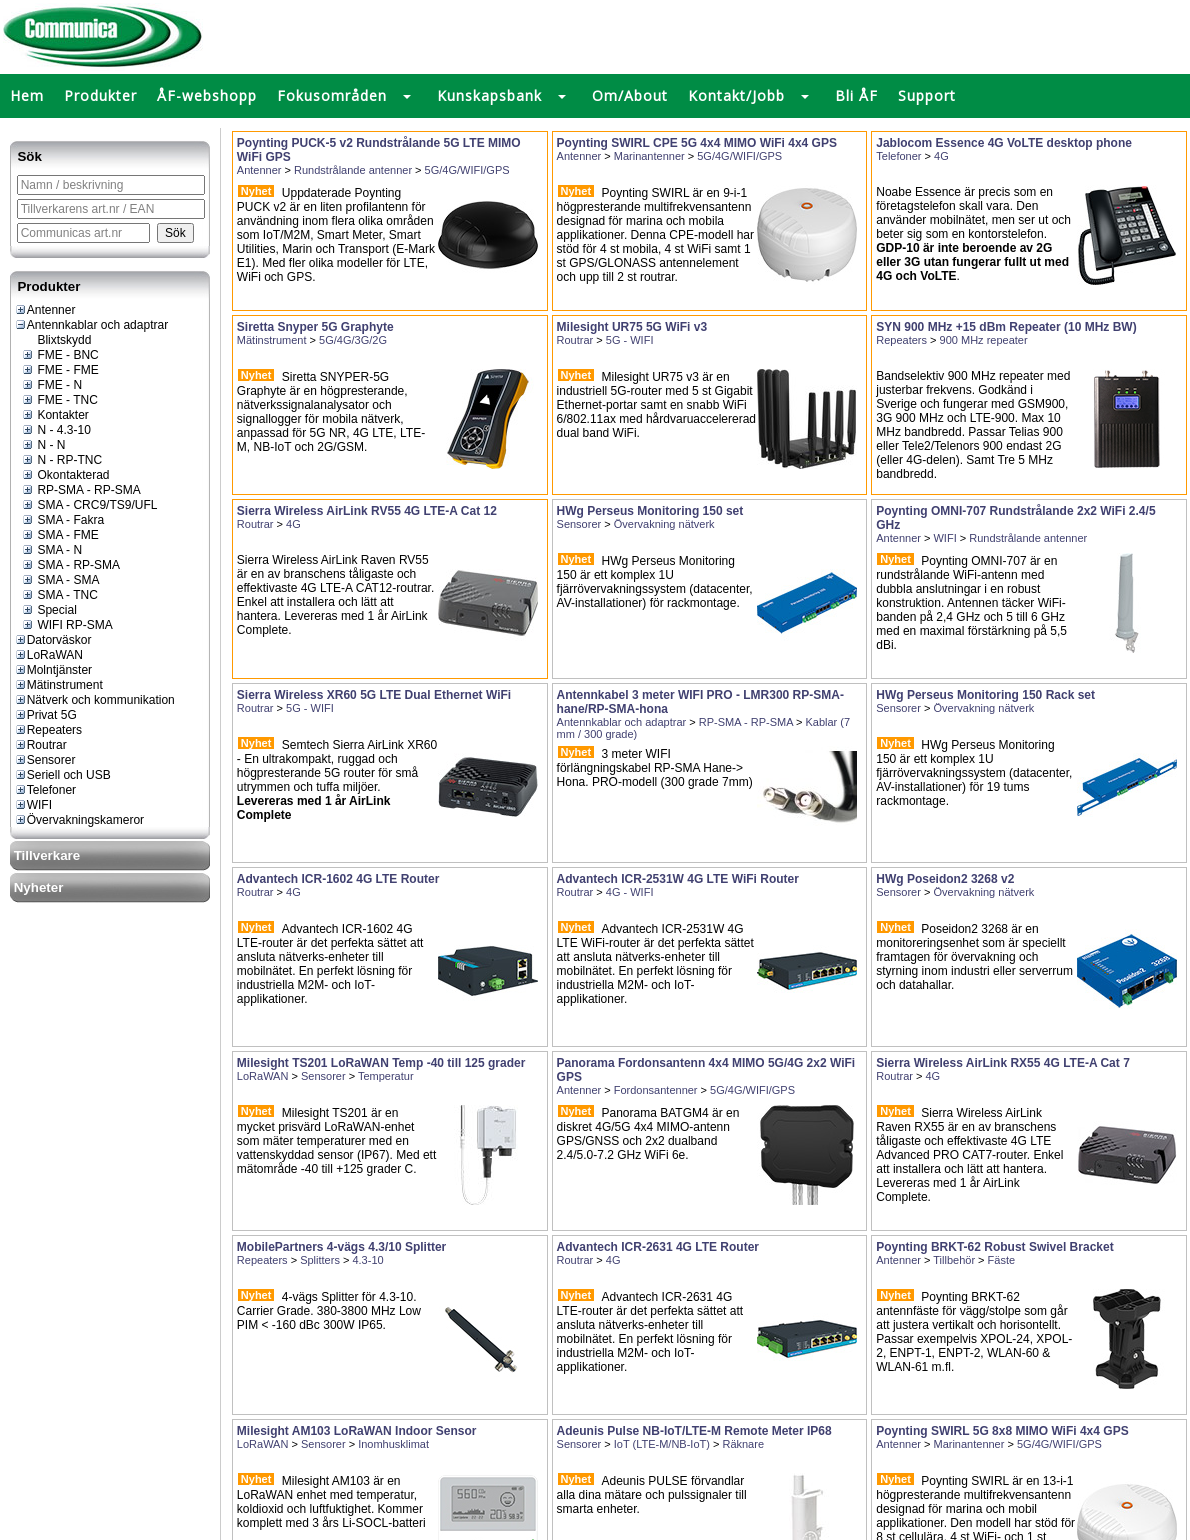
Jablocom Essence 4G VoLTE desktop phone (1004, 143)
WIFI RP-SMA (67, 625)
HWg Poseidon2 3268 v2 (945, 879)
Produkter (100, 95)
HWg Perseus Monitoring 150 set (650, 511)
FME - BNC (60, 355)
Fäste (1002, 1260)
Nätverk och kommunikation (94, 700)
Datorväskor (53, 640)
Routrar (40, 745)
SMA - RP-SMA (70, 565)
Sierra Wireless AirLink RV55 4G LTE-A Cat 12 (367, 511)
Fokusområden (332, 95)
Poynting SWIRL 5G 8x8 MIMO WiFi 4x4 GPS (1002, 1431)
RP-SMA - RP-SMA (81, 490)
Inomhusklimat (393, 1444)
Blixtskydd (56, 340)
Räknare (743, 1444)
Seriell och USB (62, 775)
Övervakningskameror (79, 820)
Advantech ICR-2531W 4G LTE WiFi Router (678, 879)
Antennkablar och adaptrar (91, 325)
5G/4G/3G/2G (353, 340)
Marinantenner (649, 156)
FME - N (51, 385)
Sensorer (45, 760)
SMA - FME (60, 535)
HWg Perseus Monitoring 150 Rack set (985, 695)
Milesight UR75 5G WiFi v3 (632, 327)
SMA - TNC (59, 595)
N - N (43, 445)
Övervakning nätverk (664, 524)
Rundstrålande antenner (353, 170)
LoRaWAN (48, 655)
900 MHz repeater (984, 340)
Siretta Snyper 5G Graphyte (315, 327)
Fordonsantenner (656, 1090)
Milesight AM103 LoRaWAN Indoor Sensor (357, 1431)
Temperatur (386, 1076)
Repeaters (48, 730)
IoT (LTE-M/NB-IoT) (662, 1444)
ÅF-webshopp (207, 95)
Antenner (45, 310)
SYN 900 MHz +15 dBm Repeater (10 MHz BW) (1006, 327)
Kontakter (55, 415)
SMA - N (51, 550)
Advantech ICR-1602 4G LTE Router (338, 879)
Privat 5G (45, 715)
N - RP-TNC (61, 460)
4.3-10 (367, 1260)
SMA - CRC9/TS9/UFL (89, 505)
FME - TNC (59, 400)
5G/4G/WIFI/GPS (467, 170)
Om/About (630, 95)
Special (49, 610)
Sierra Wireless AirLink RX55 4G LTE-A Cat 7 (1003, 1063)
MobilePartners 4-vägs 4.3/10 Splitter (341, 1247)
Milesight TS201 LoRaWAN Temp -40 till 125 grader (381, 1063)
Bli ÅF (856, 95)
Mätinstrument (58, 685)
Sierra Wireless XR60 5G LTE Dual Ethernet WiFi (374, 695)
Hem (27, 95)
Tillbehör (954, 1260)
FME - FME (60, 370)
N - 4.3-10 (56, 430)
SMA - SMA (60, 580)
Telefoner (45, 790)
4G (941, 156)
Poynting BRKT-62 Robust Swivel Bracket (994, 1247)
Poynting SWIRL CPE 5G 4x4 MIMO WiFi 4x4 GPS (697, 143)
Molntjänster (53, 670)
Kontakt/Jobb (736, 95)
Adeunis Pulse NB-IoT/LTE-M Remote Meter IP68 (694, 1431)
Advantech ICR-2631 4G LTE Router (658, 1247)
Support (927, 95)
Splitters (320, 1260)
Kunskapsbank (489, 95)
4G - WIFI (630, 892)
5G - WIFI (630, 340)
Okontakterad (65, 475)
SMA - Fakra (62, 520)
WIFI (33, 805)
